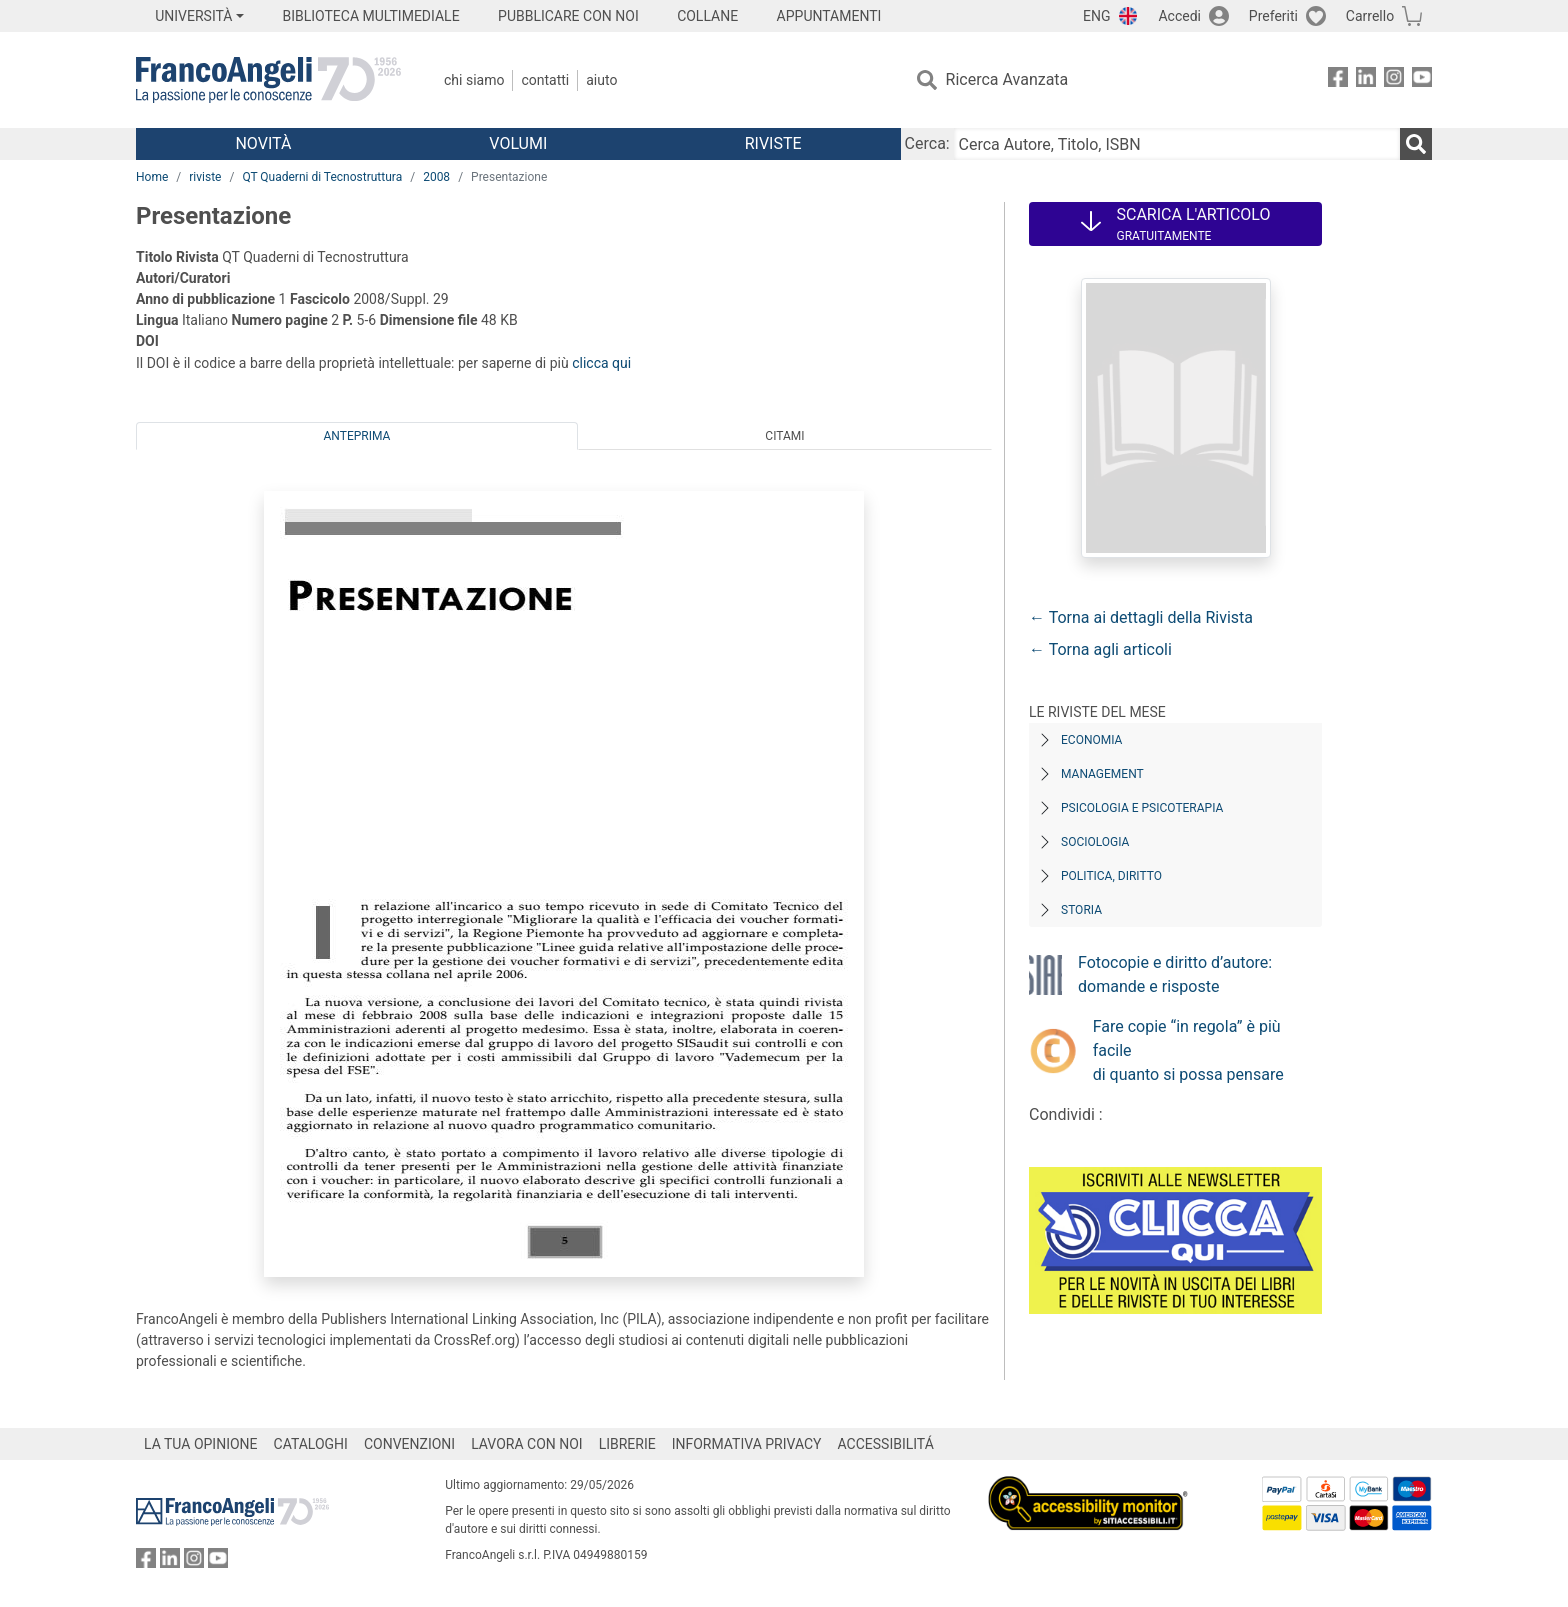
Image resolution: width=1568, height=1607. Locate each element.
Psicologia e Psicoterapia (1142, 808)
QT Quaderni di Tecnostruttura (322, 177)
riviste (205, 177)
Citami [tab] (784, 436)
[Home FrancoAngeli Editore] (268, 80)
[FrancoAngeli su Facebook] (1338, 80)
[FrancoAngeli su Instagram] (1394, 80)
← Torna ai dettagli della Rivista (1141, 617)
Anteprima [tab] (357, 436)
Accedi (1179, 16)
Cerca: (927, 143)
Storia (1081, 910)
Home (152, 177)
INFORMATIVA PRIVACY (747, 1444)
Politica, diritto (1111, 876)
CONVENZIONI (409, 1444)
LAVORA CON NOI (527, 1444)
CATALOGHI (311, 1444)
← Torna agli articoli (1100, 649)
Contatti (545, 80)
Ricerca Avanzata (1007, 79)
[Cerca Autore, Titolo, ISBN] (1177, 144)
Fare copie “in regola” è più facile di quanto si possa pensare (1188, 1050)
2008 (436, 177)
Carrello (1370, 16)
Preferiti (1273, 16)
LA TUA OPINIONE (201, 1444)
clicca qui (601, 363)
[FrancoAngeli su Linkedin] (1366, 80)
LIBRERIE (627, 1444)
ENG (1096, 16)
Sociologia (1095, 842)
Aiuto (601, 80)
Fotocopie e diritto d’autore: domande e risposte (1175, 974)
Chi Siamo (474, 80)
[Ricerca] (1416, 144)
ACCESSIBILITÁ (886, 1444)
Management (1102, 774)
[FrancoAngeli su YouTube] (1422, 80)
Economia (1091, 740)
